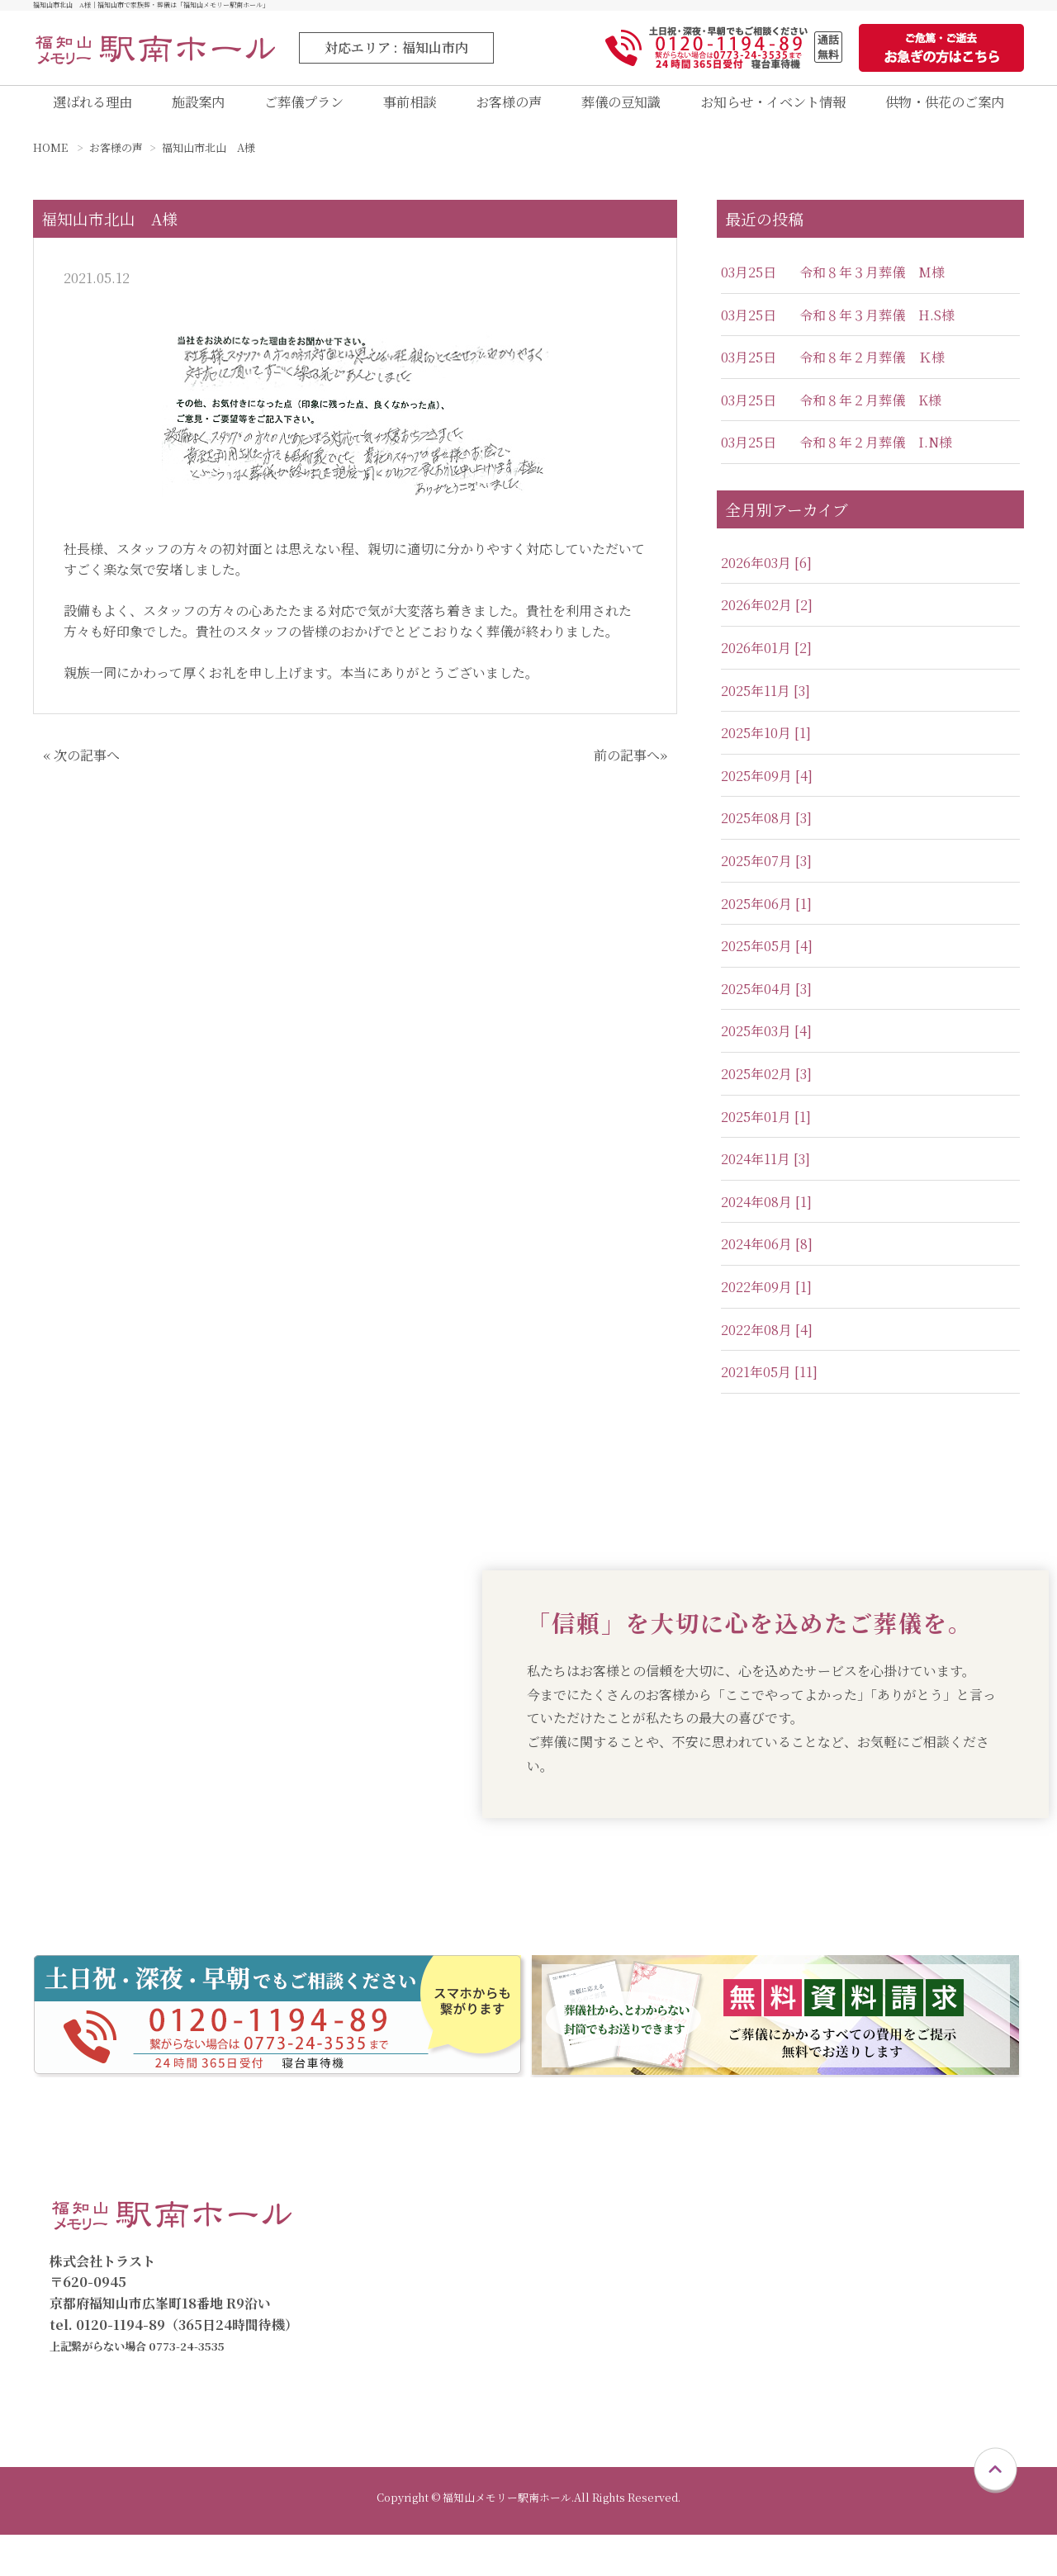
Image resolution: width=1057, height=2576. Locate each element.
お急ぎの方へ (427, 2388)
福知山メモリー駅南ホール (483, 2283)
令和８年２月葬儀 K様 (870, 414)
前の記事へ (627, 769)
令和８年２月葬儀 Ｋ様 (872, 372)
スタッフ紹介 (918, 2362)
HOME (50, 163)
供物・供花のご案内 (942, 110)
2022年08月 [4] (767, 1344)
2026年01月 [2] (766, 662)
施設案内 (195, 110)
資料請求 (413, 2362)
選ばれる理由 (92, 110)
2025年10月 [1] (766, 748)
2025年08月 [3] (766, 833)
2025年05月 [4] (767, 961)
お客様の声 (499, 110)
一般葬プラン (726, 2283)
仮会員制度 (912, 2230)
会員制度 (905, 2204)
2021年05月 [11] (769, 1387)
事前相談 (403, 110)
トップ (407, 2204)
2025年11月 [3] (765, 705)
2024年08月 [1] (766, 1216)
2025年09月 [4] (767, 790)
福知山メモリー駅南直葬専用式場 (503, 2309)
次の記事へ (87, 769)
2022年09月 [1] (766, 1301)
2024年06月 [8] (767, 1259)
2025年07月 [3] (766, 875)
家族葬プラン (726, 2256)
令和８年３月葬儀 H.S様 (877, 329)
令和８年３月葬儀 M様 (872, 286)
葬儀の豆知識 (610, 110)
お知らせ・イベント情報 (765, 110)
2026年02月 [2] (767, 620)
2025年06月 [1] (766, 918)
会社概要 (905, 2336)
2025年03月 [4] (766, 1046)
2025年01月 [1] (766, 1131)
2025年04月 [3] (766, 1003)
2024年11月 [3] (765, 1174)
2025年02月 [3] (766, 1088)
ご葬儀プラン (299, 110)
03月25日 (748, 286)
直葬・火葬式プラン (746, 2230)
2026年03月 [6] (766, 577)
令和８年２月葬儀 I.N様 (875, 457)
